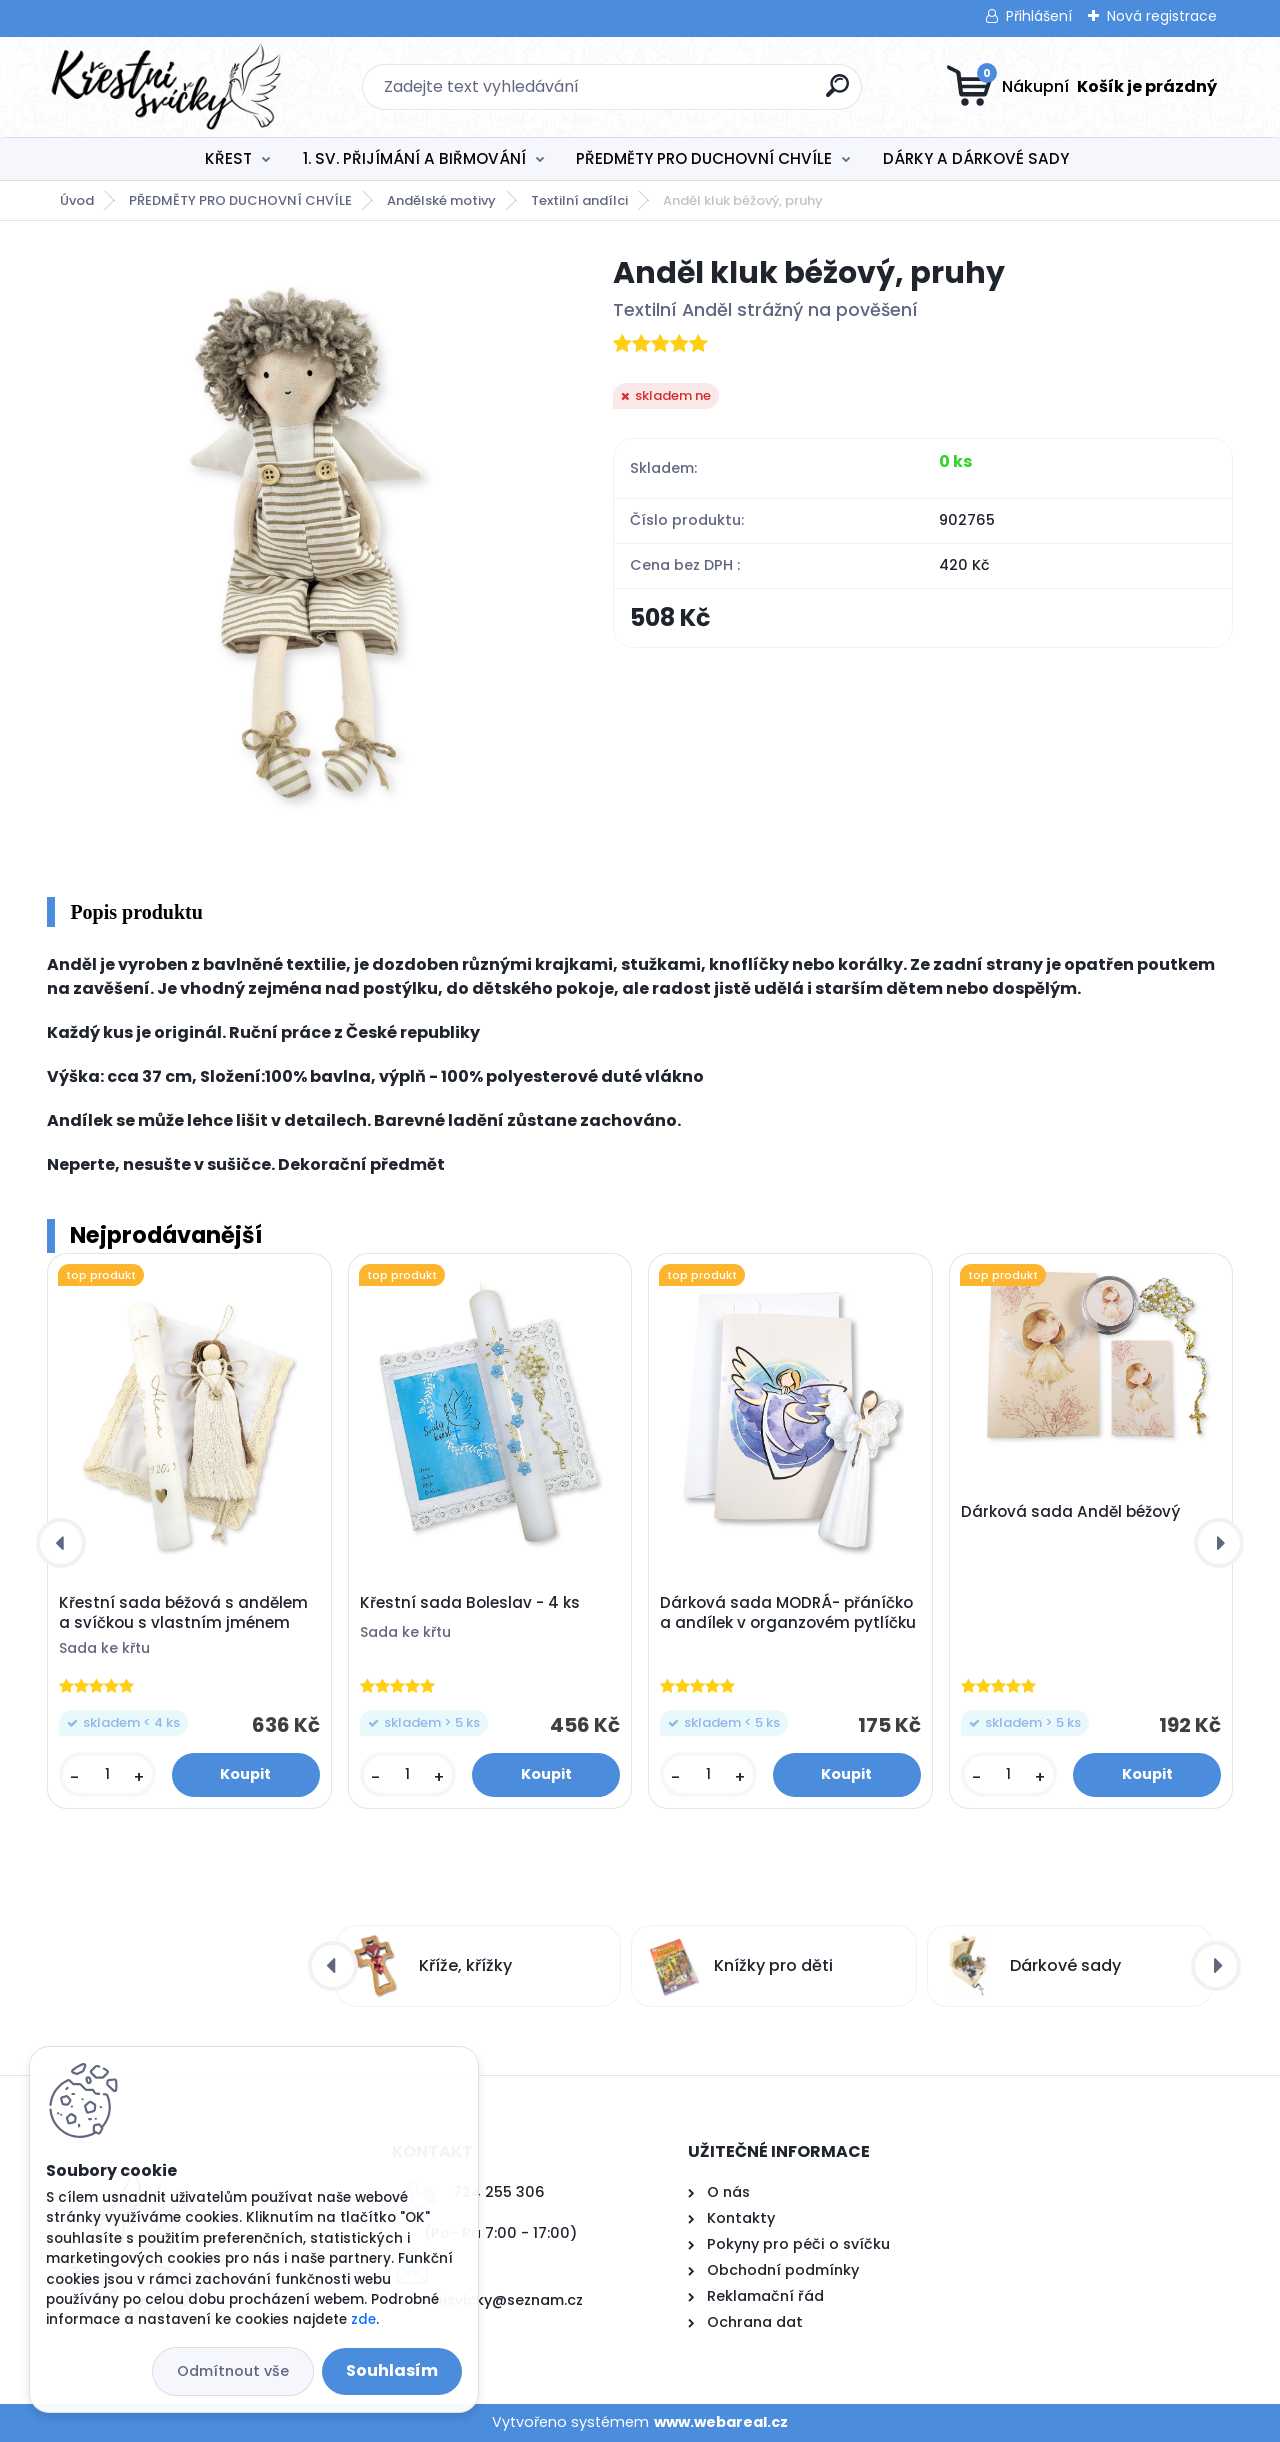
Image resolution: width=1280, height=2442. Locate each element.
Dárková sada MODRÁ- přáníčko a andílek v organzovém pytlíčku (788, 1613)
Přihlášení (1039, 16)
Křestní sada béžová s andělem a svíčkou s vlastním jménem (183, 1613)
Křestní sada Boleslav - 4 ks (470, 1603)
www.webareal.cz (721, 2422)
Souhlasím (392, 2370)
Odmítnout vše (233, 2371)
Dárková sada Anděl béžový (1070, 1512)
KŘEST (228, 158)
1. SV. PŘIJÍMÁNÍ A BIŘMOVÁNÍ (414, 158)
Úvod (77, 200)
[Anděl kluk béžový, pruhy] (298, 551)
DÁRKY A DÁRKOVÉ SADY (976, 158)
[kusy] (107, 1774)
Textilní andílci (579, 200)
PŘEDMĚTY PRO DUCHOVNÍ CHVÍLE (704, 158)
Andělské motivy (441, 200)
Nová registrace (1162, 16)
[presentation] (61, 1543)
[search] (837, 93)
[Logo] (169, 87)
